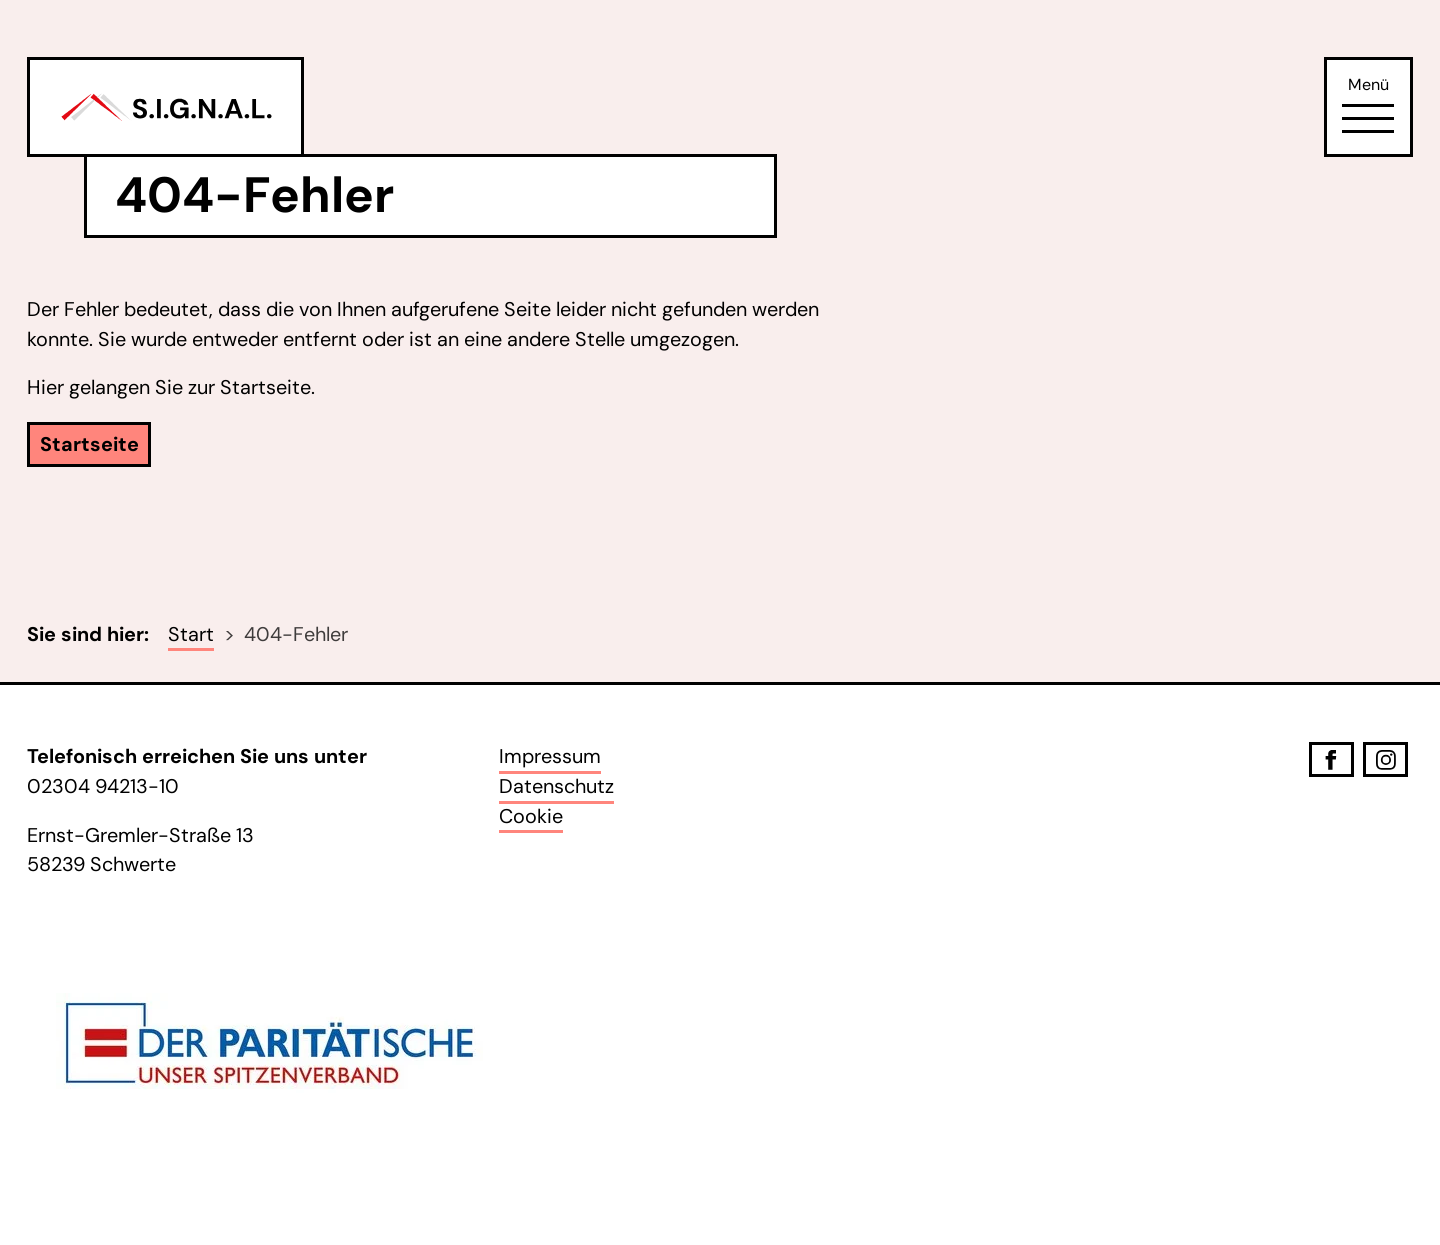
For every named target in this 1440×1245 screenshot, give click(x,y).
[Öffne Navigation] (1368, 119)
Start (191, 634)
